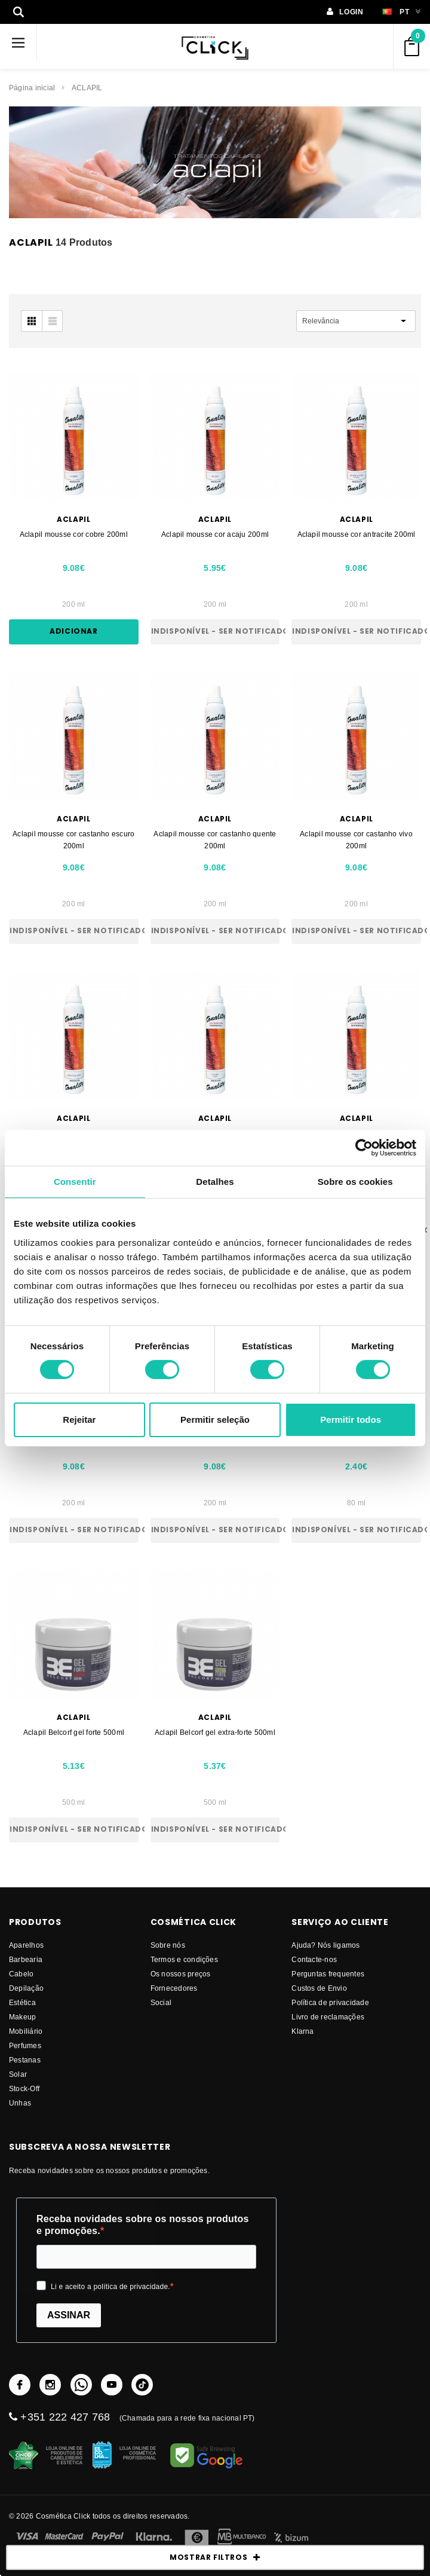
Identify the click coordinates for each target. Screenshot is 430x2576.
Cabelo (21, 1973)
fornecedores (174, 1988)
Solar (18, 2074)
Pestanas (25, 2059)
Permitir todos (350, 1419)
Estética (22, 2002)
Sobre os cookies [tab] (355, 1181)
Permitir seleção (215, 1419)
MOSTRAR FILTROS (215, 2557)
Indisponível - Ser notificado (215, 631)
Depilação (26, 1988)
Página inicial (32, 87)
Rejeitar (79, 1419)
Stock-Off (24, 2088)
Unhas (20, 2102)
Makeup (22, 2016)
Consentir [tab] (75, 1181)
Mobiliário (25, 2031)
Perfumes (25, 2045)
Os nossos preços (180, 1973)
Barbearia (25, 1959)
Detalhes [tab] (215, 1181)
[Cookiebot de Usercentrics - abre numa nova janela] (364, 1147)
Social (160, 2002)
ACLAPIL (87, 87)
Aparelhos (26, 1945)
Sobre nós (167, 1945)
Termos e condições (184, 1959)
